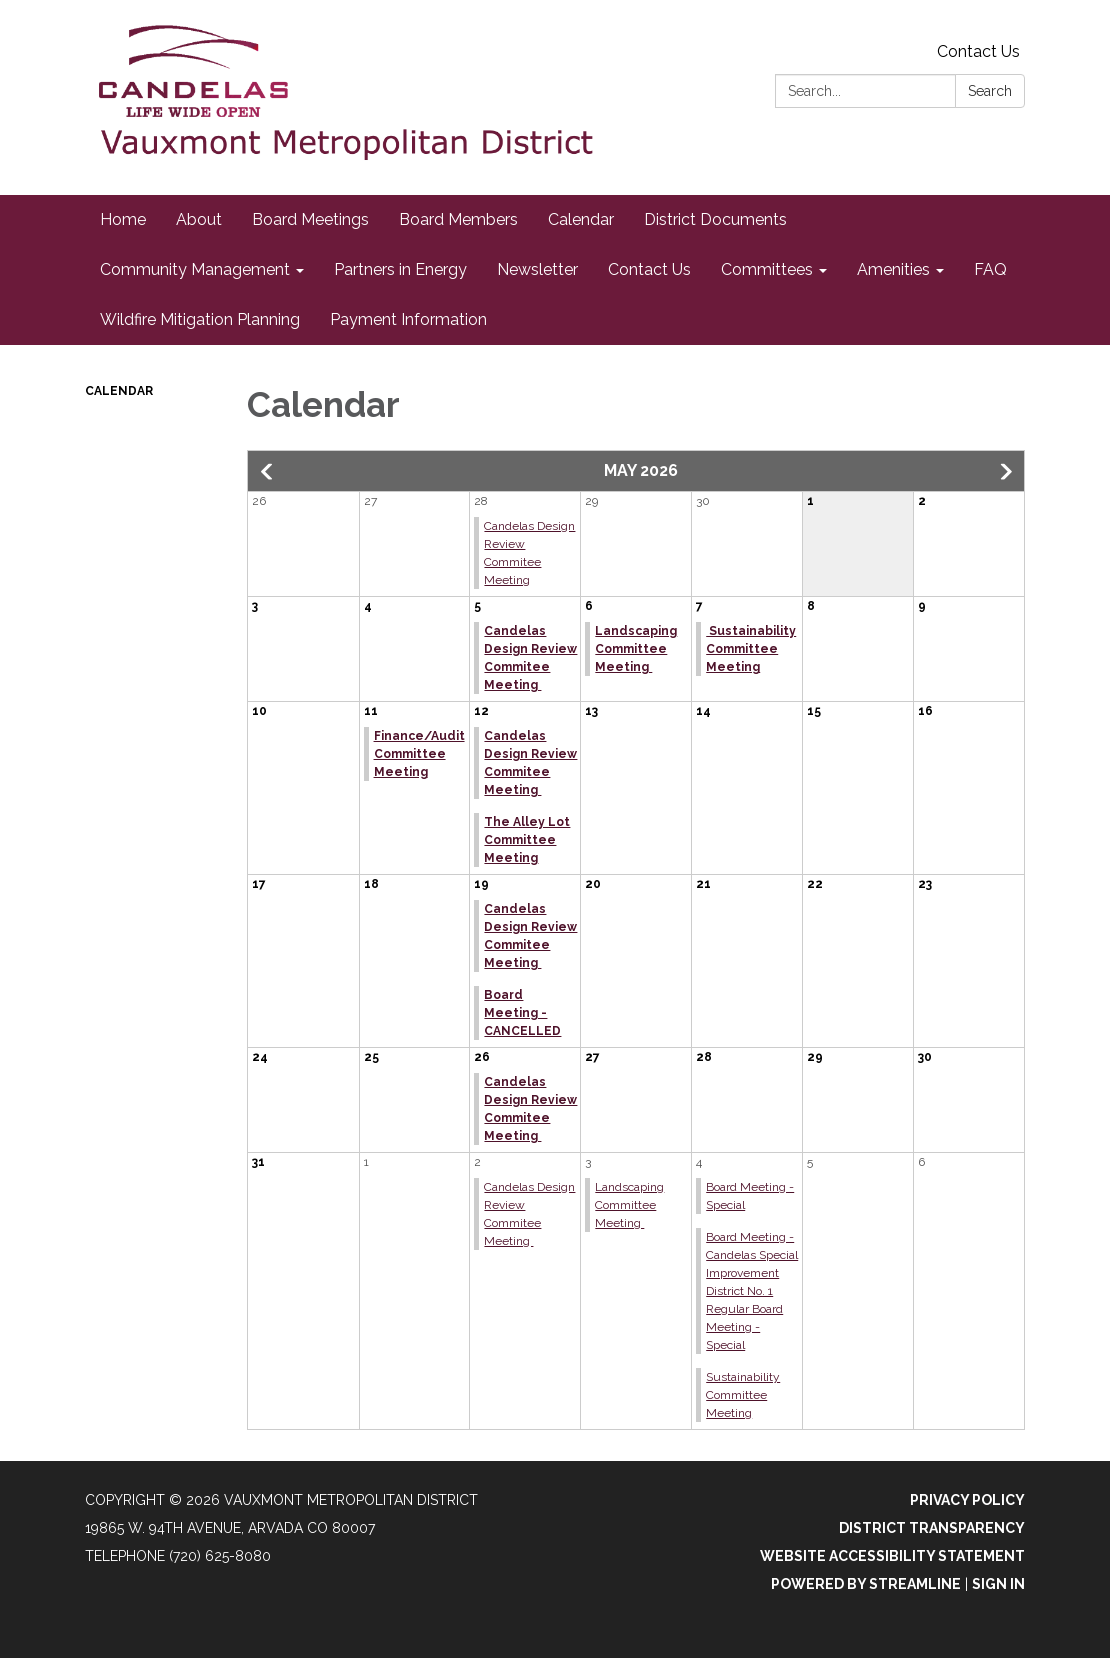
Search (990, 91)
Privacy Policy (967, 1500)
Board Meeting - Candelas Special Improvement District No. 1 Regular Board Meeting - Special (752, 1291)
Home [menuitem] (123, 219)
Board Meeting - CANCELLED (522, 1013)
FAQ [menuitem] (990, 269)
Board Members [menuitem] (458, 219)
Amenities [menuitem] (893, 269)
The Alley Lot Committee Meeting (527, 840)
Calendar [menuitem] (581, 219)
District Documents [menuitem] (715, 219)
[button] (268, 472)
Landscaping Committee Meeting (636, 649)
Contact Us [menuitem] (649, 269)
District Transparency (932, 1528)
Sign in (998, 1584)
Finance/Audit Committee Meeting (419, 754)
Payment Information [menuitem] (408, 319)
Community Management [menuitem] (195, 269)
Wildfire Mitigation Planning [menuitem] (200, 319)
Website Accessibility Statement (892, 1556)
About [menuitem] (199, 219)
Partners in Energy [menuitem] (400, 269)
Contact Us (978, 51)
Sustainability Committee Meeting (751, 649)
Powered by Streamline (866, 1584)
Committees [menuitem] (767, 269)
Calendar (119, 391)
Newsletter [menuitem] (537, 269)
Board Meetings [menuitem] (310, 219)
